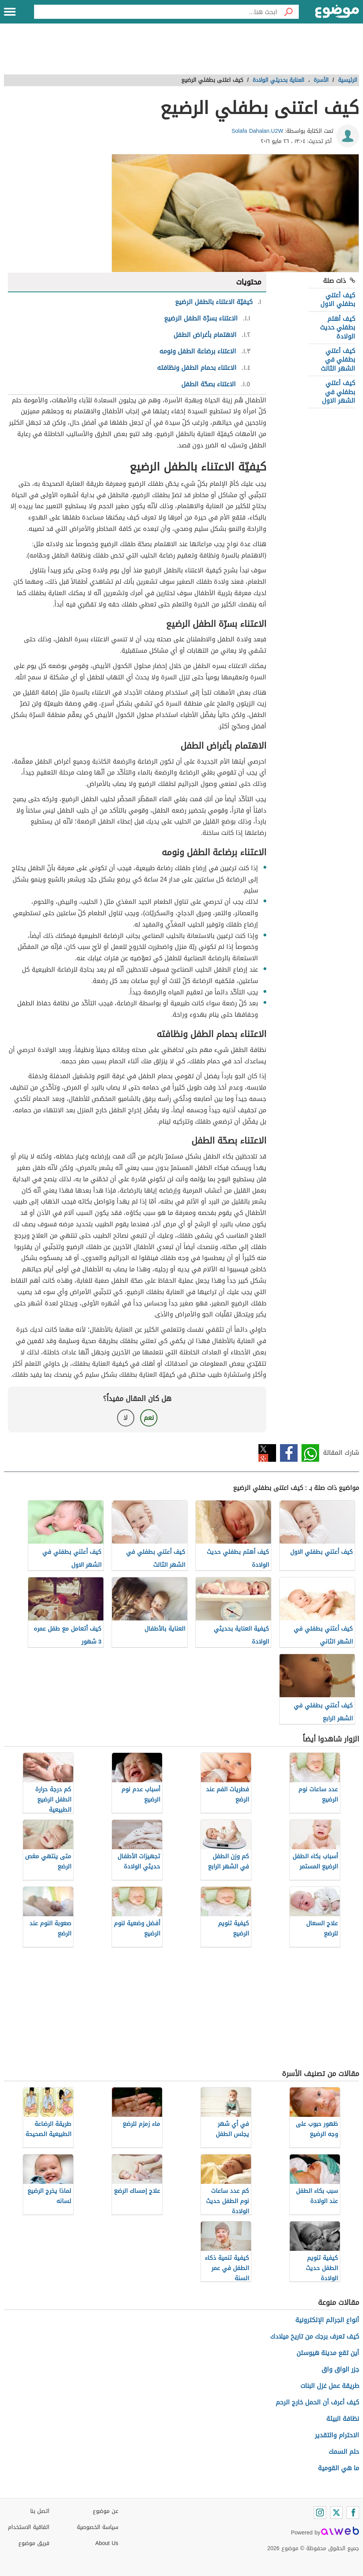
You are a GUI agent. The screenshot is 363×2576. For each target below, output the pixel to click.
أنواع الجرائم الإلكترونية (327, 2320)
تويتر (267, 1453)
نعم (149, 1418)
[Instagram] (320, 2512)
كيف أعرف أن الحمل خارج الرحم (317, 2402)
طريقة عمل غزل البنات (329, 2386)
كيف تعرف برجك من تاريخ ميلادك (314, 2336)
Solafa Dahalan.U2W (257, 131)
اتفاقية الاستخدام (28, 2527)
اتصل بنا (39, 2511)
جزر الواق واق (340, 2369)
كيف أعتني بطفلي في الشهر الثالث (338, 360)
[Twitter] (336, 2512)
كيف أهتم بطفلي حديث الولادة (337, 327)
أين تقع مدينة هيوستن (327, 2353)
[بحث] (288, 12)
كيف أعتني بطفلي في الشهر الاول (338, 392)
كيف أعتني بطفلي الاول (337, 299)
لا (125, 1418)
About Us (106, 2543)
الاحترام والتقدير (337, 2435)
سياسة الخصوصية (97, 2527)
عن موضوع (105, 2511)
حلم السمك (344, 2452)
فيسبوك (289, 1453)
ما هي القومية (338, 2468)
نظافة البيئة (342, 2419)
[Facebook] (353, 2512)
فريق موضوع (33, 2543)
